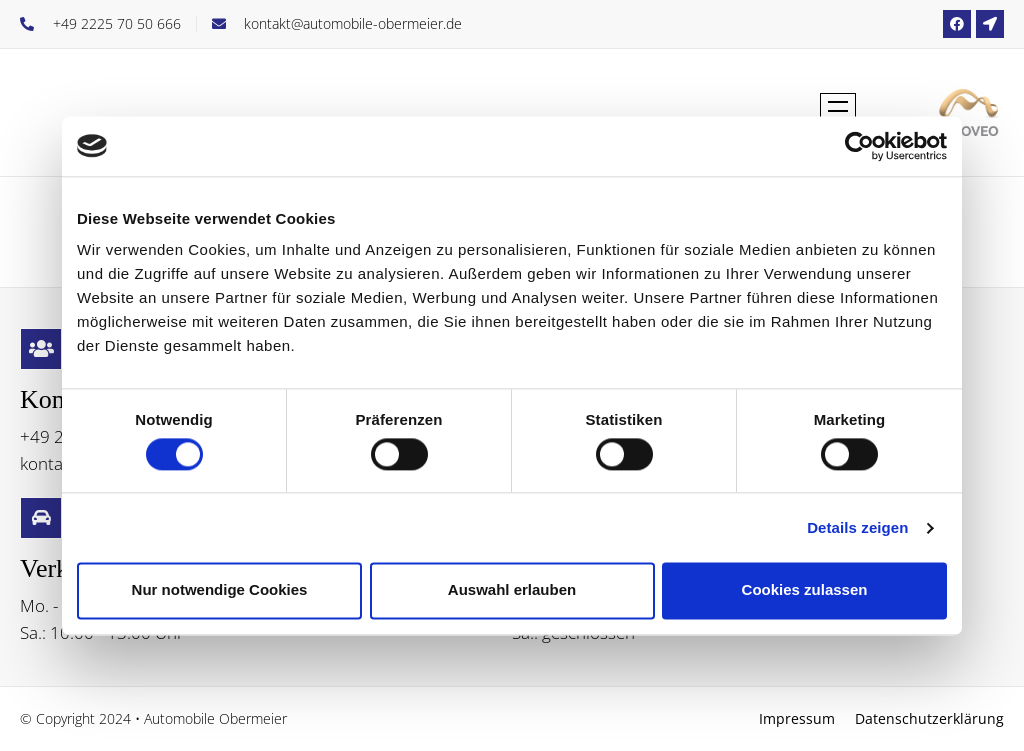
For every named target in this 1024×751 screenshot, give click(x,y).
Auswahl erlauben (512, 590)
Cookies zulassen (805, 590)
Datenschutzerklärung (929, 718)
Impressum (797, 718)
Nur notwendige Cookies (220, 590)
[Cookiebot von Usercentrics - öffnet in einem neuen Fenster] (859, 146)
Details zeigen (857, 527)
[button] (838, 112)
